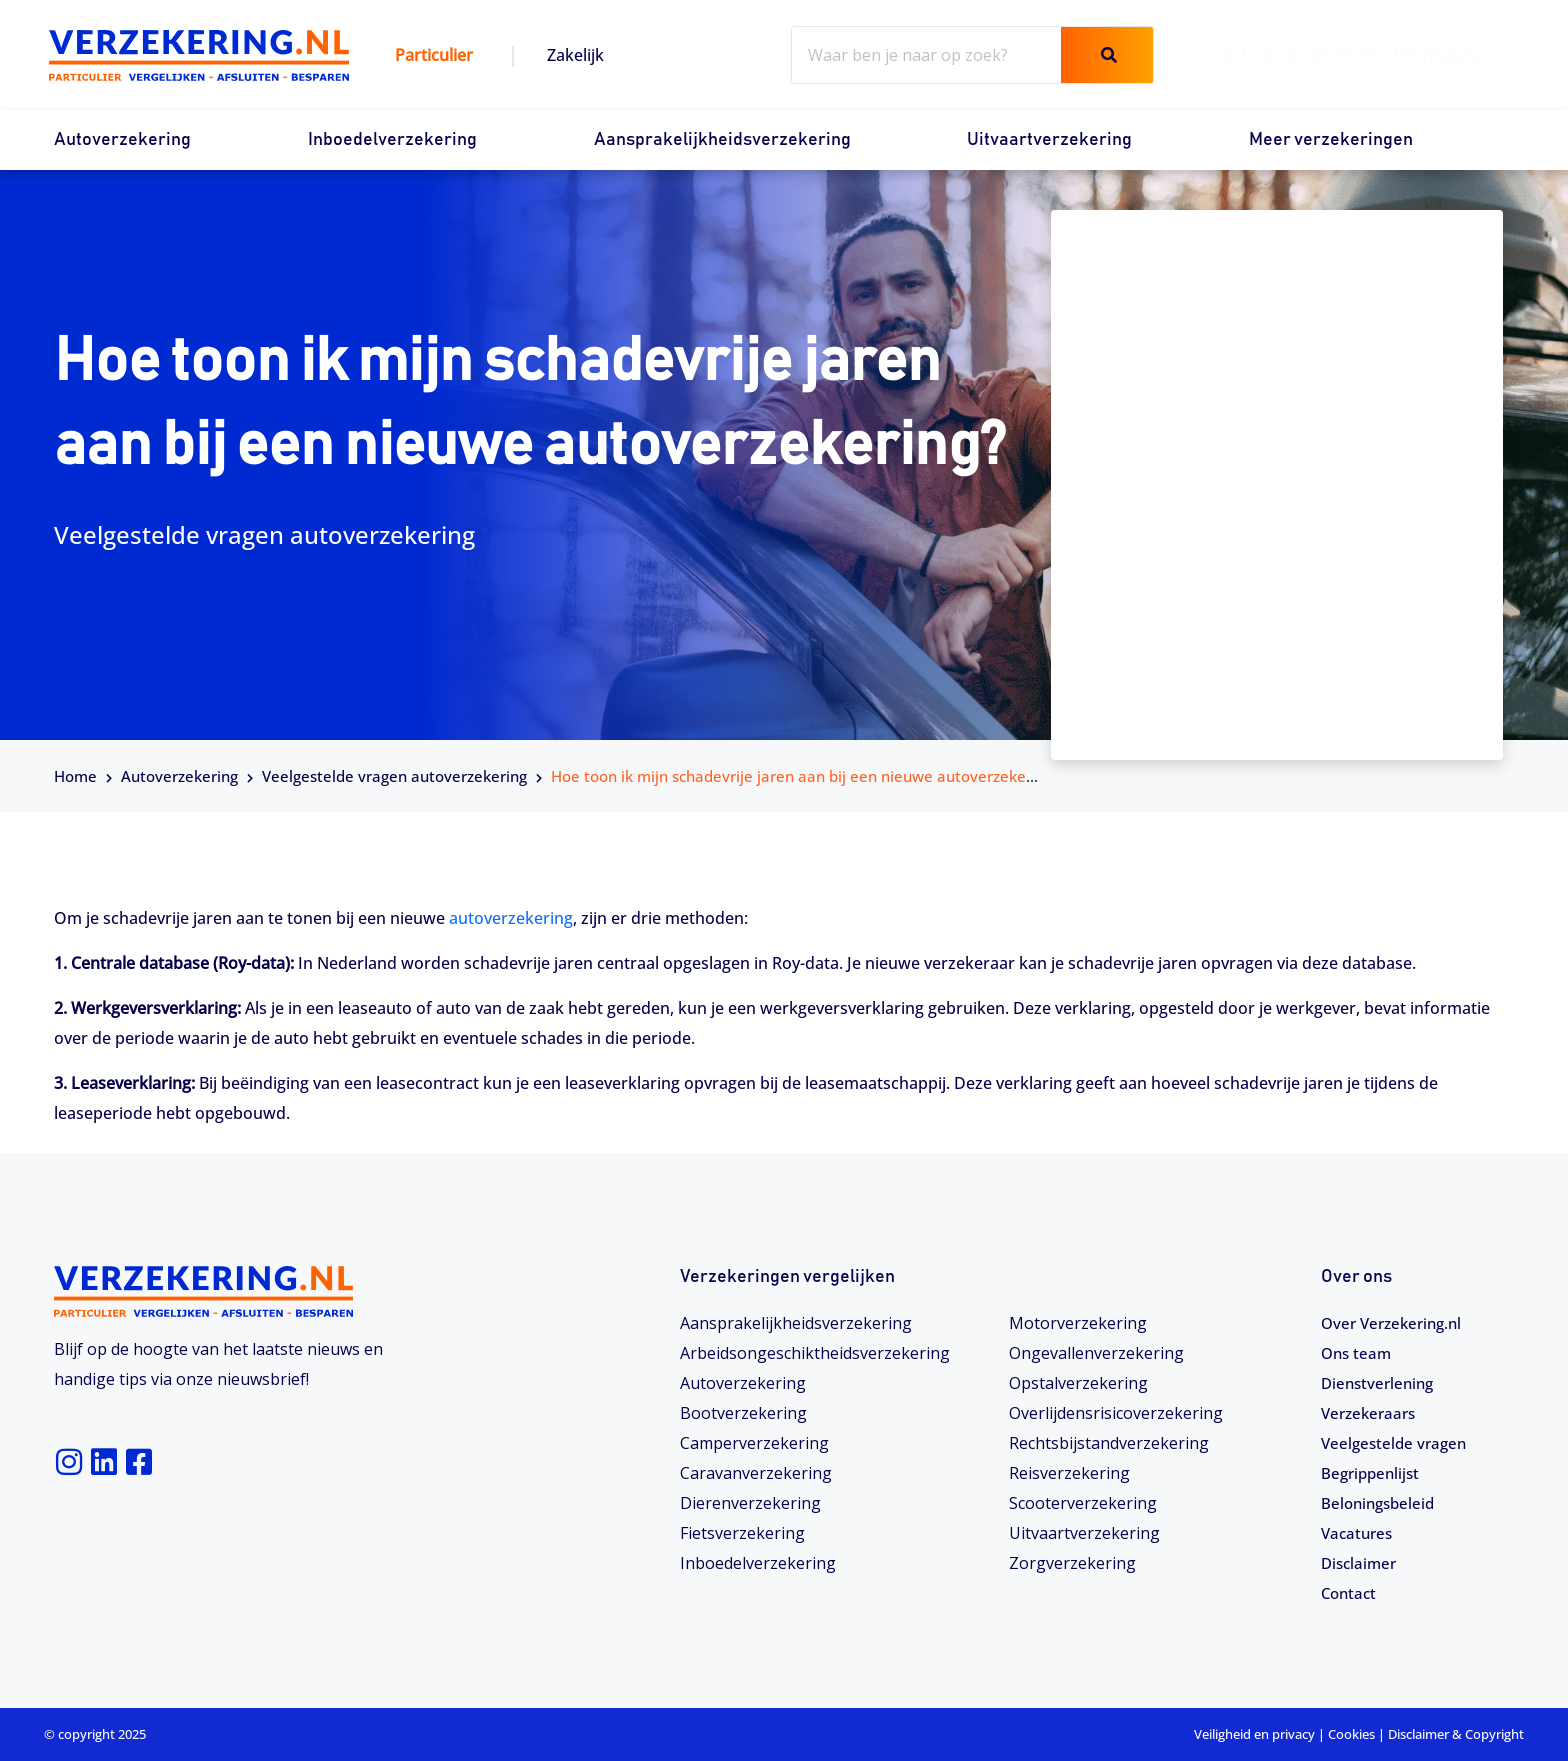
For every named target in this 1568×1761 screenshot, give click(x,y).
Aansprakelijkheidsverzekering (722, 140)
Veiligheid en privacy (1254, 1734)
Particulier (434, 55)
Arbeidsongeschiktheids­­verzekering (815, 1353)
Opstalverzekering (1078, 1383)
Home (75, 776)
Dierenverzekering (750, 1503)
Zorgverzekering (1072, 1563)
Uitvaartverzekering (1049, 140)
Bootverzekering (743, 1413)
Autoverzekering (122, 140)
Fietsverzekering (742, 1533)
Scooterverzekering (1083, 1503)
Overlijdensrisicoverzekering (1116, 1413)
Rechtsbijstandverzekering (1109, 1443)
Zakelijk (575, 55)
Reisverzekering (1069, 1473)
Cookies (1351, 1734)
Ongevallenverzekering (1096, 1353)
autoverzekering (511, 918)
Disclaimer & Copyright (1456, 1734)
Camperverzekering (754, 1443)
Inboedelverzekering (392, 140)
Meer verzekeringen (1331, 140)
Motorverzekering (1078, 1323)
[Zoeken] (1107, 55)
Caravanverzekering (756, 1473)
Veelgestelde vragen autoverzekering (394, 776)
